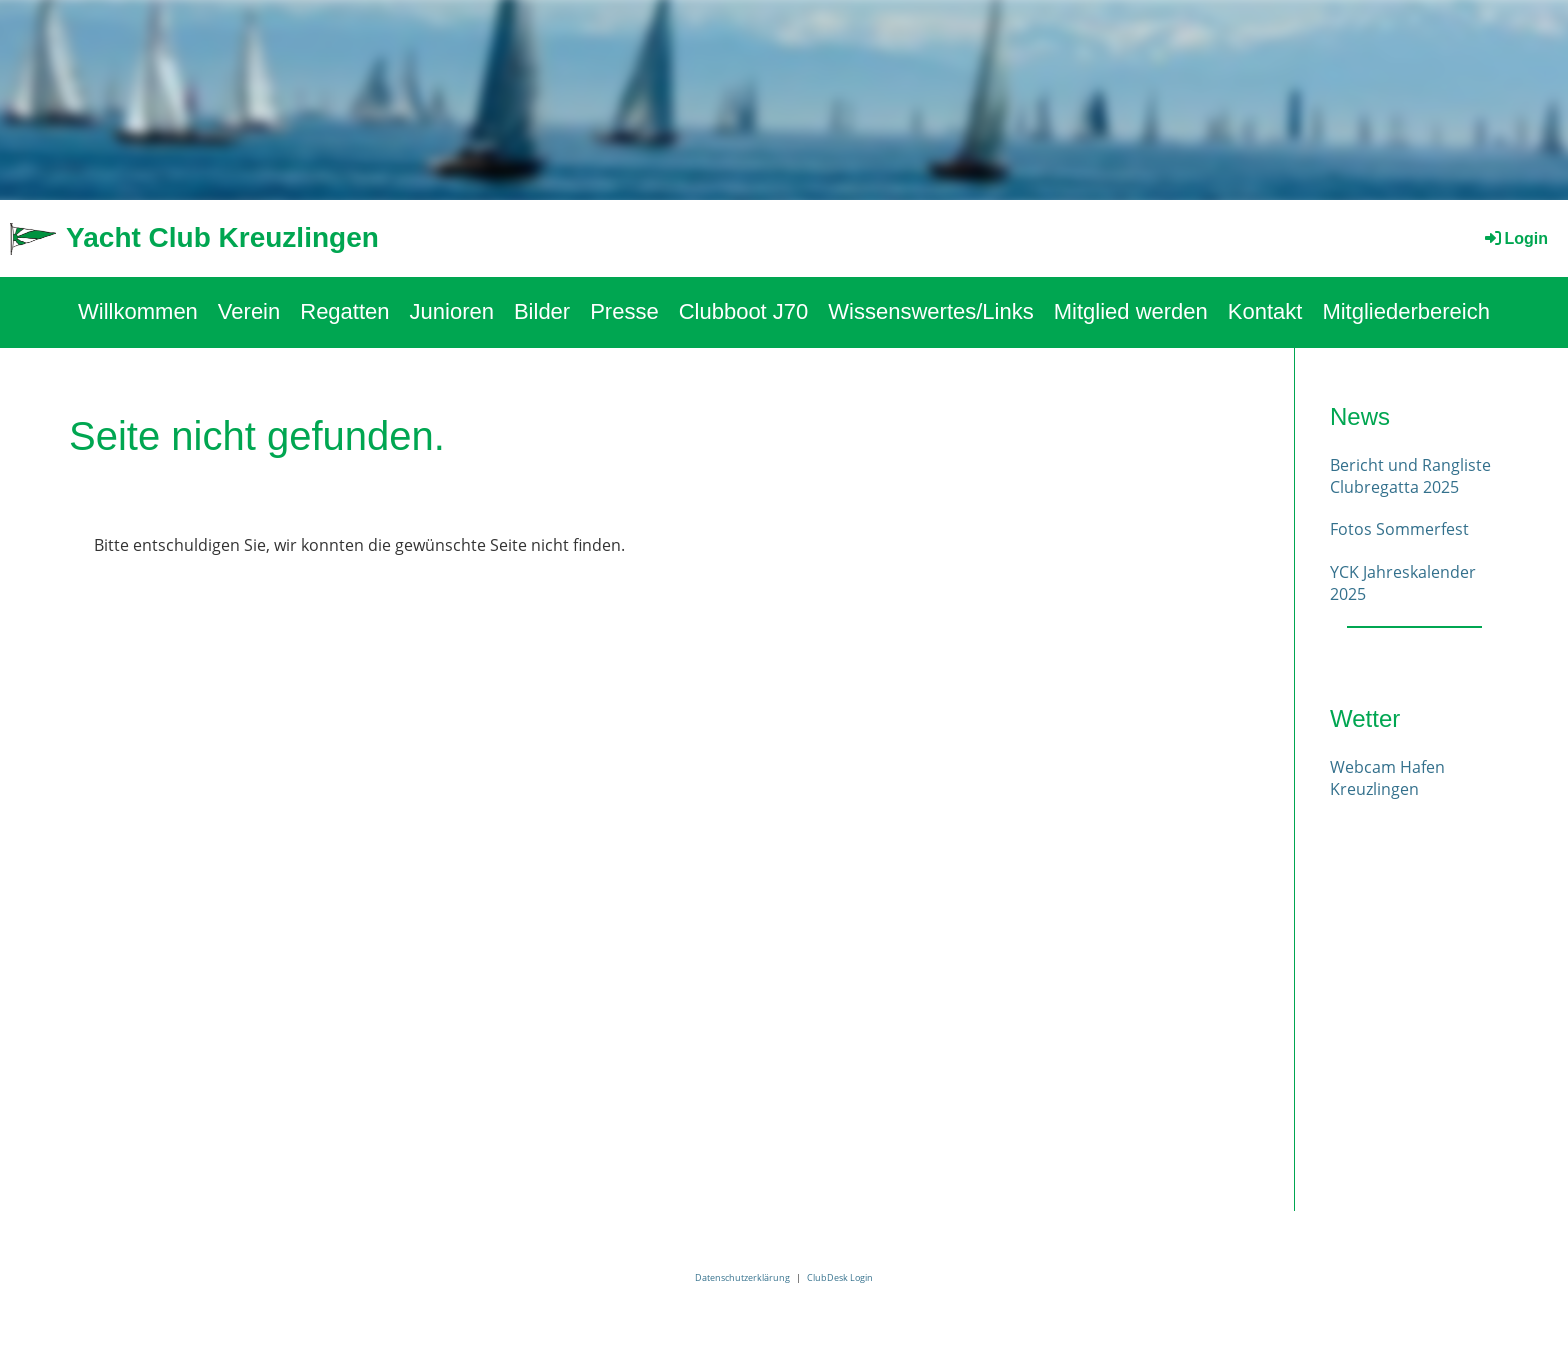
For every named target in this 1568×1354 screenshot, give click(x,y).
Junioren (452, 311)
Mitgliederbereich (1406, 311)
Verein (249, 311)
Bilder (542, 311)
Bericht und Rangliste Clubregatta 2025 (1410, 476)
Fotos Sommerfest (1399, 529)
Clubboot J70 (744, 311)
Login (1515, 238)
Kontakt (1265, 311)
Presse (624, 311)
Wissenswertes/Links (930, 311)
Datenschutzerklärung (742, 1277)
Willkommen (138, 311)
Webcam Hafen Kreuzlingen (1387, 778)
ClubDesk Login (840, 1277)
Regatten (344, 311)
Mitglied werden (1131, 311)
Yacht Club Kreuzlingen (222, 237)
